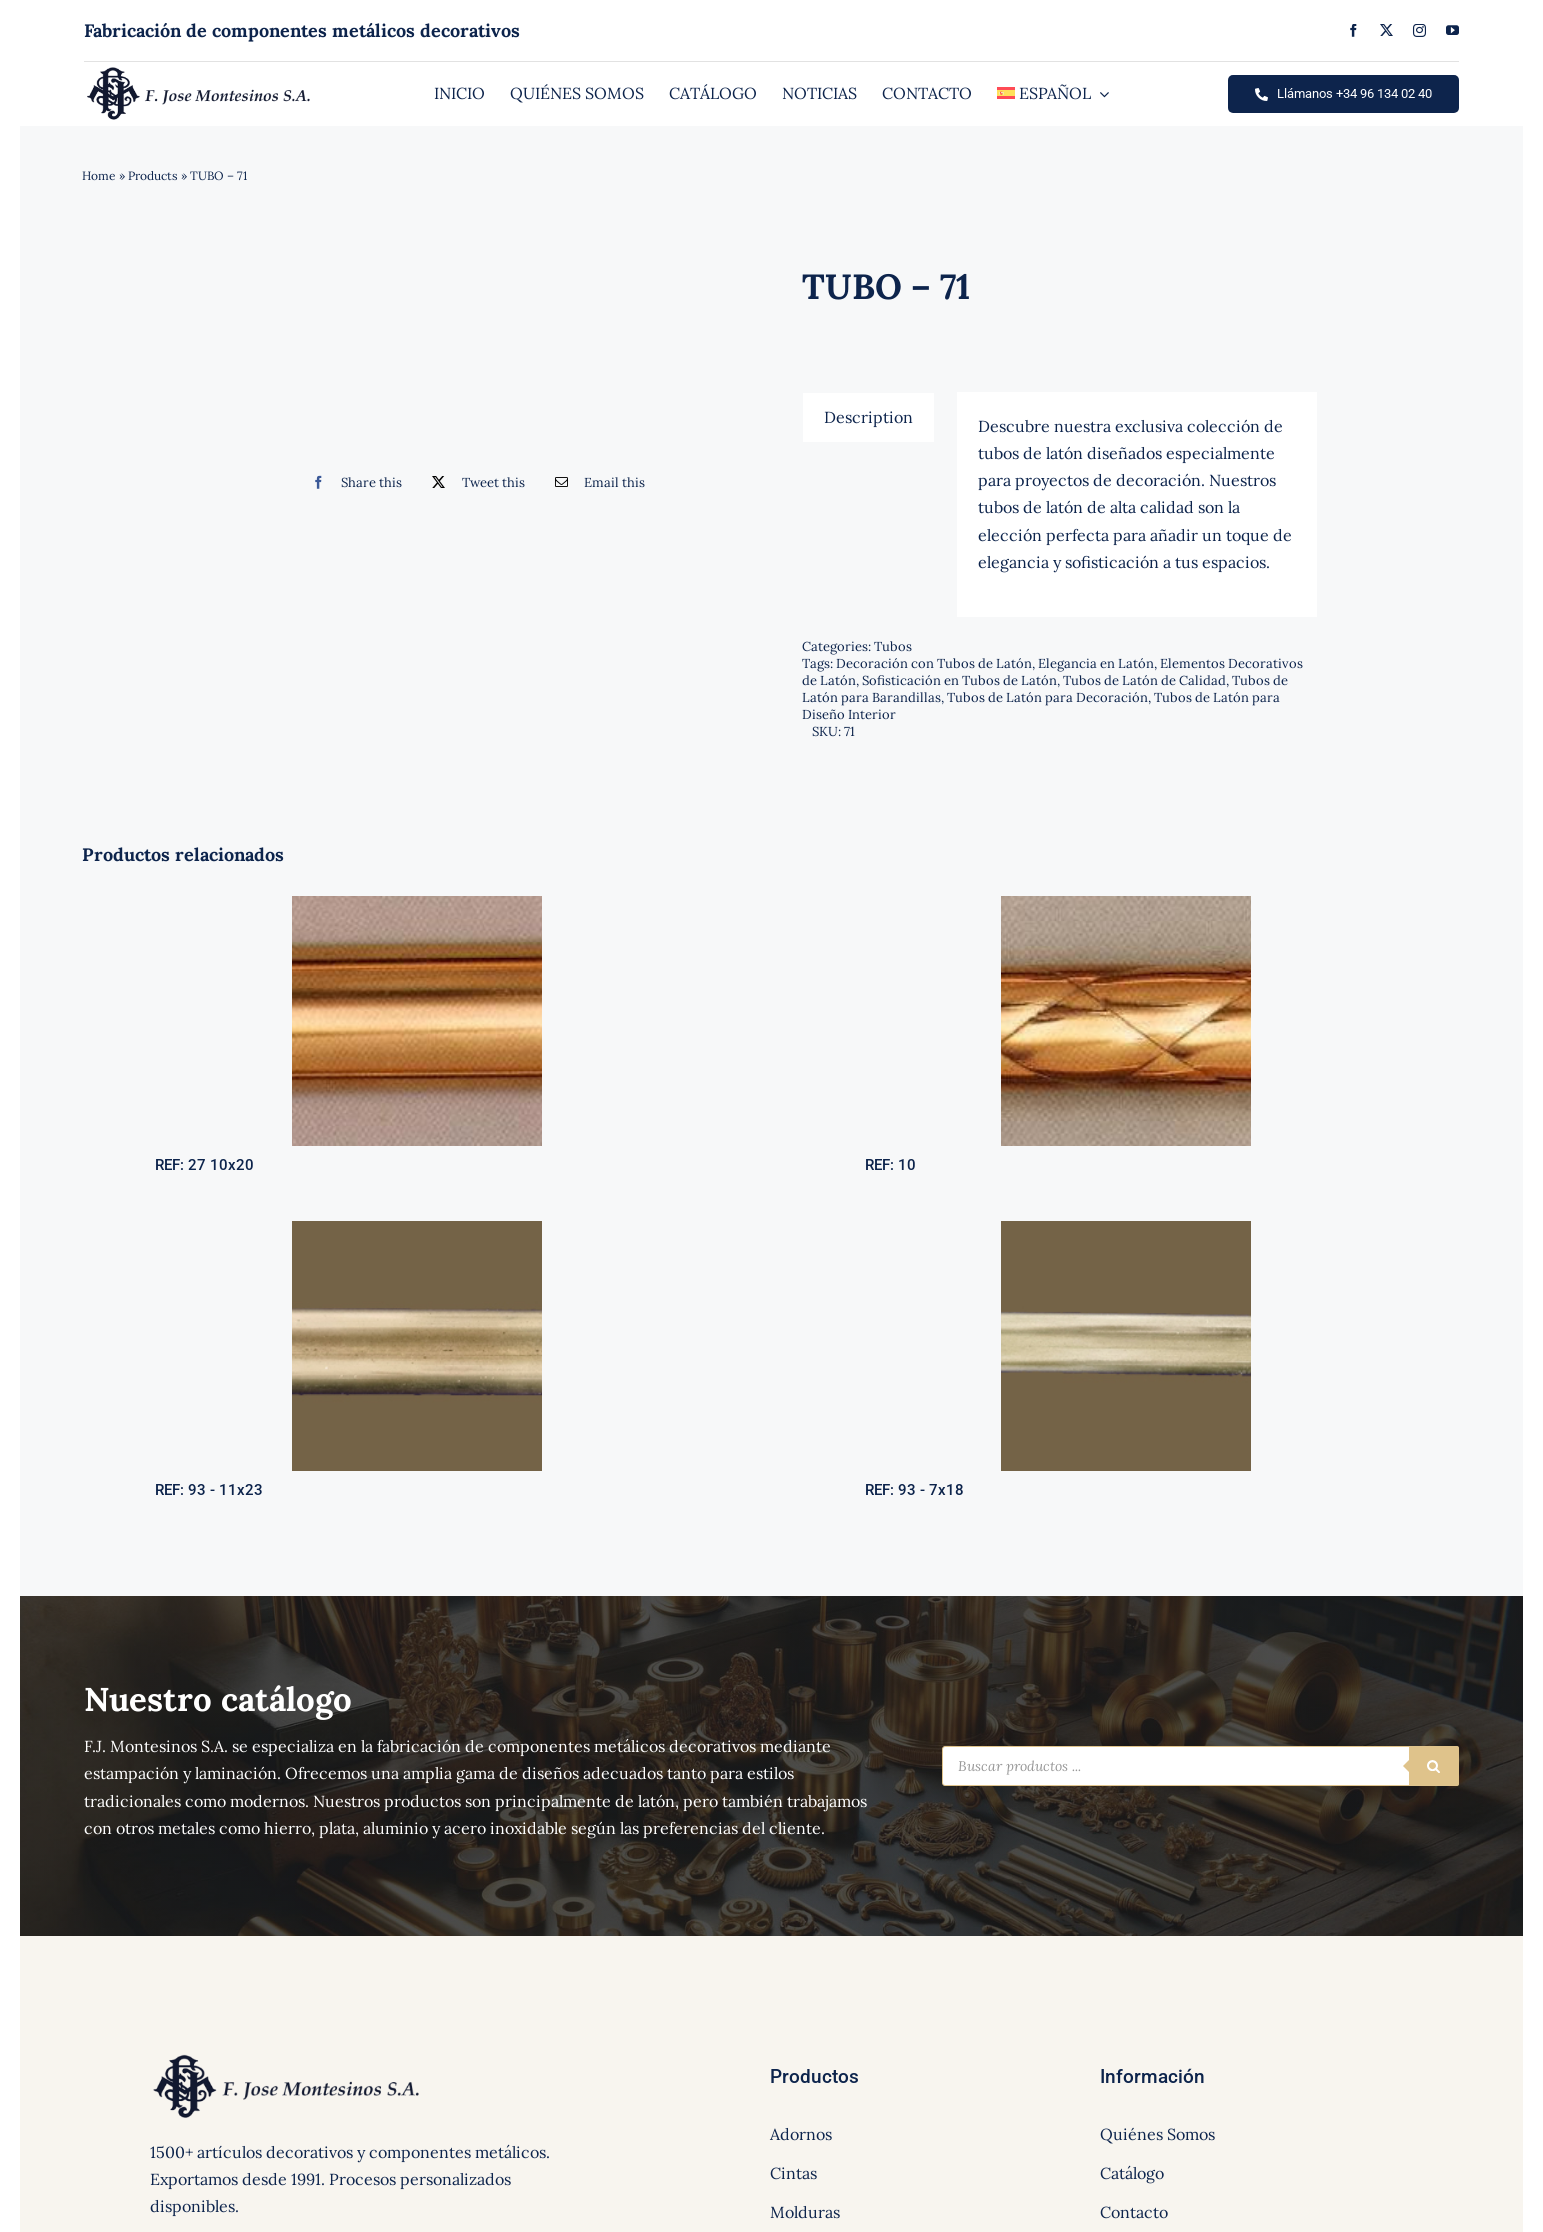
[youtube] (1452, 30)
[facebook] (1353, 30)
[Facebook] (352, 482)
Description (868, 417)
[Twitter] (473, 482)
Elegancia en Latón (1096, 663)
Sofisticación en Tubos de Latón (959, 680)
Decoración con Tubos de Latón (934, 663)
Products (153, 175)
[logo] (199, 72)
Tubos (893, 646)
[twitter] (1386, 30)
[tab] (868, 417)
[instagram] (1419, 30)
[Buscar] (1434, 1766)
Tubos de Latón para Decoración (1047, 697)
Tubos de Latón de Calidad (1144, 680)
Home (99, 175)
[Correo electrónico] (595, 482)
